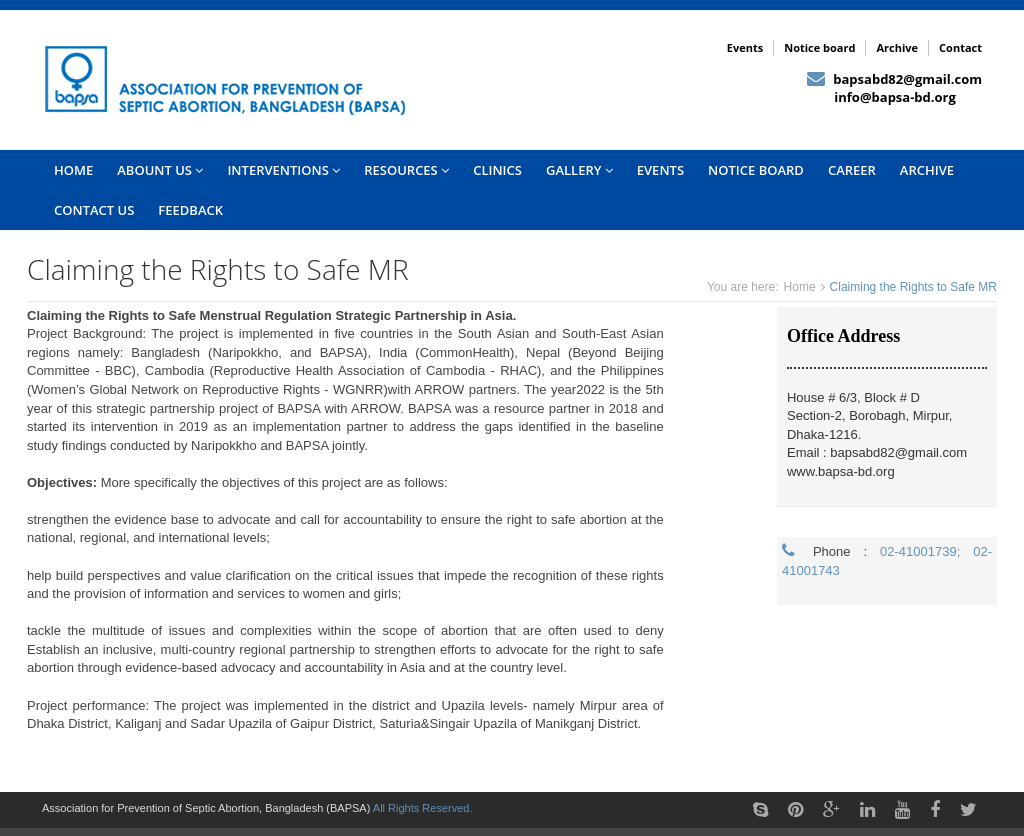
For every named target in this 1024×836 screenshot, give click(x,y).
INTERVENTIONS (283, 170)
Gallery (579, 170)
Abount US (160, 170)
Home (800, 287)
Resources (406, 170)
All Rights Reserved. (423, 808)
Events (745, 47)
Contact (960, 47)
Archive (897, 47)
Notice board (819, 47)
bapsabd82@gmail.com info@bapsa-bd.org (894, 88)
